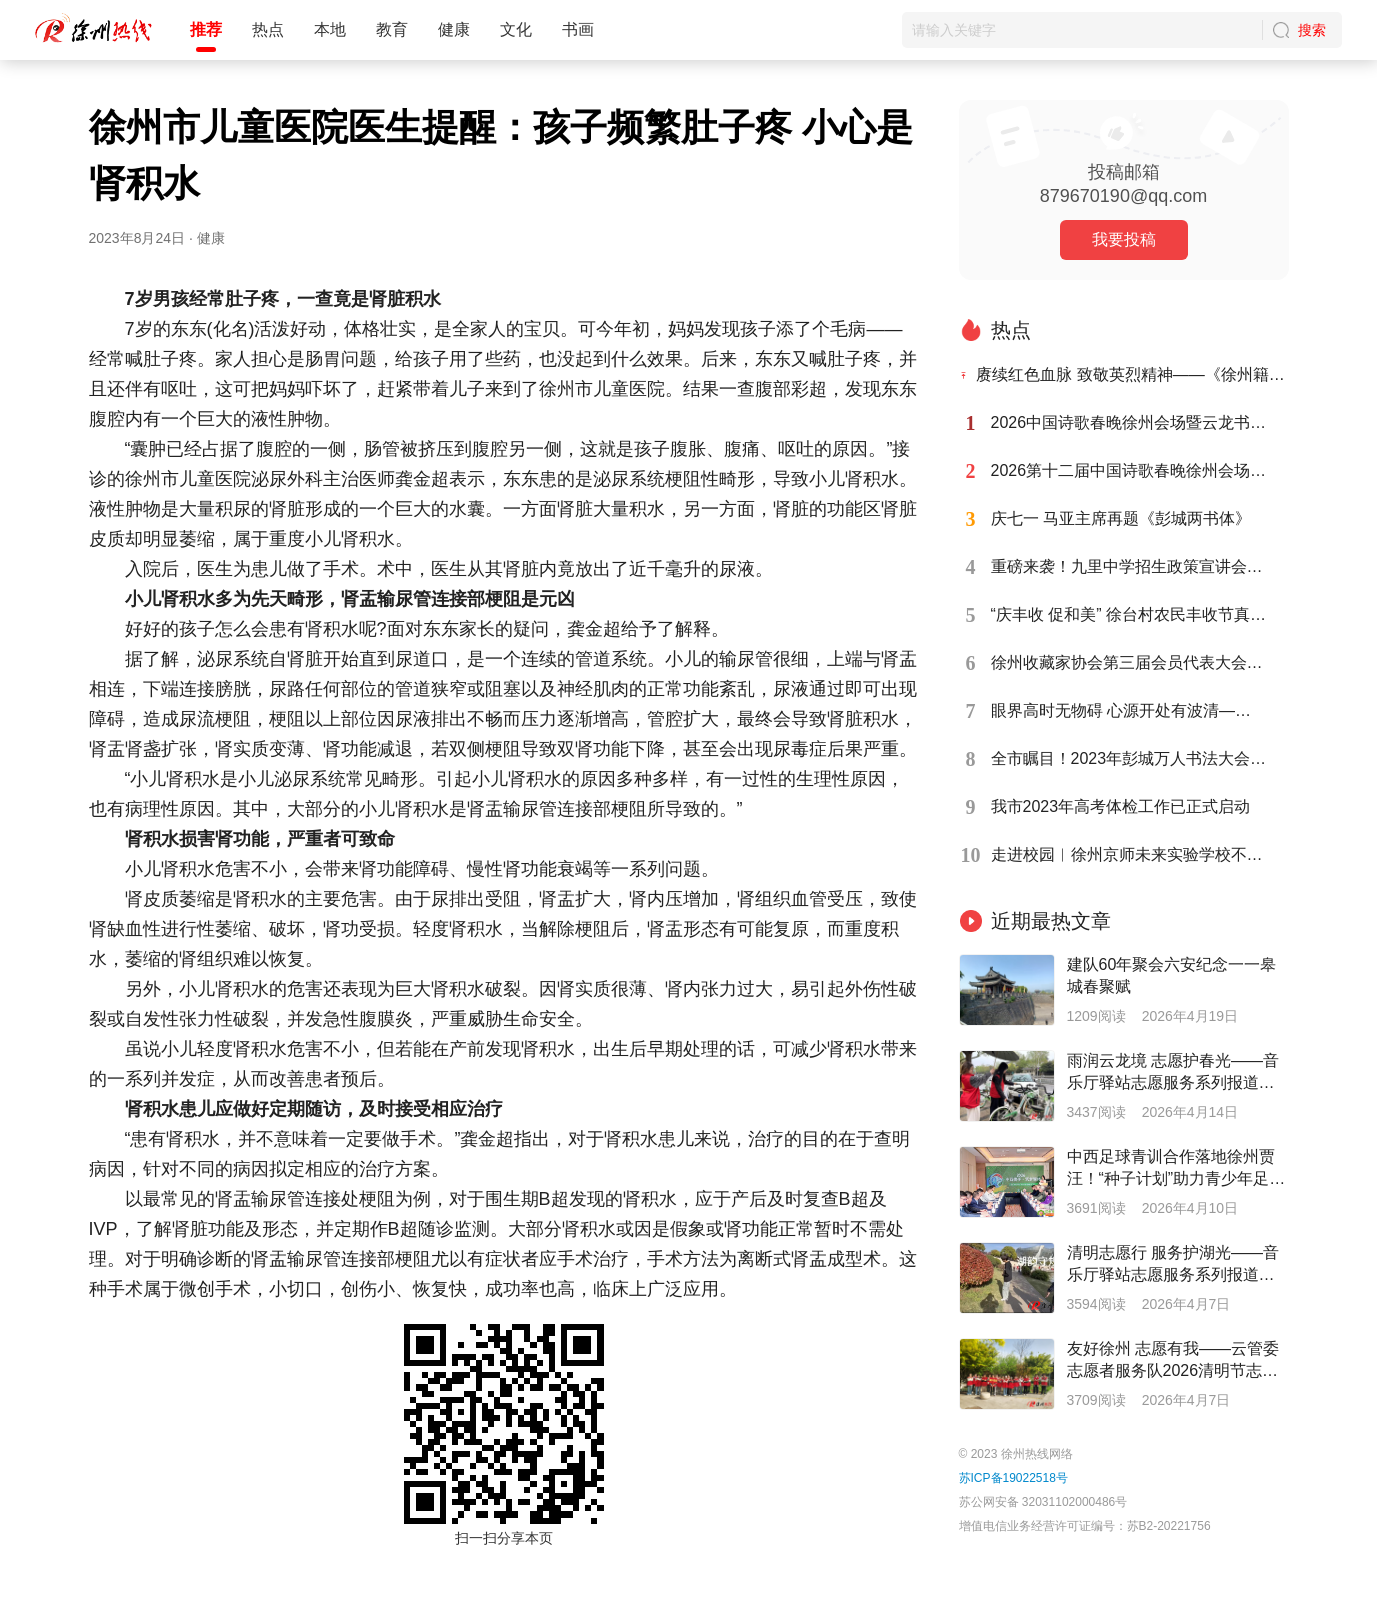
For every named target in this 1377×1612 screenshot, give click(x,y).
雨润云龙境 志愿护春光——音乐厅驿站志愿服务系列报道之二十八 (1173, 1073)
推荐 (206, 29)
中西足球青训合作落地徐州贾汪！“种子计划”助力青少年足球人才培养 (1176, 1169)
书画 (578, 29)
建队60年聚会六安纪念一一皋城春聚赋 (1172, 975)
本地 (330, 29)
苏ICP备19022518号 (1013, 1478)
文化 (516, 29)
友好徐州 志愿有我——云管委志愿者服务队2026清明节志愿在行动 (1173, 1361)
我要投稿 (1124, 239)
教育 (392, 29)
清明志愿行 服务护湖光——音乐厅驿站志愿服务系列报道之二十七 (1173, 1265)
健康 (454, 29)
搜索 (1312, 30)
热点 (268, 29)
